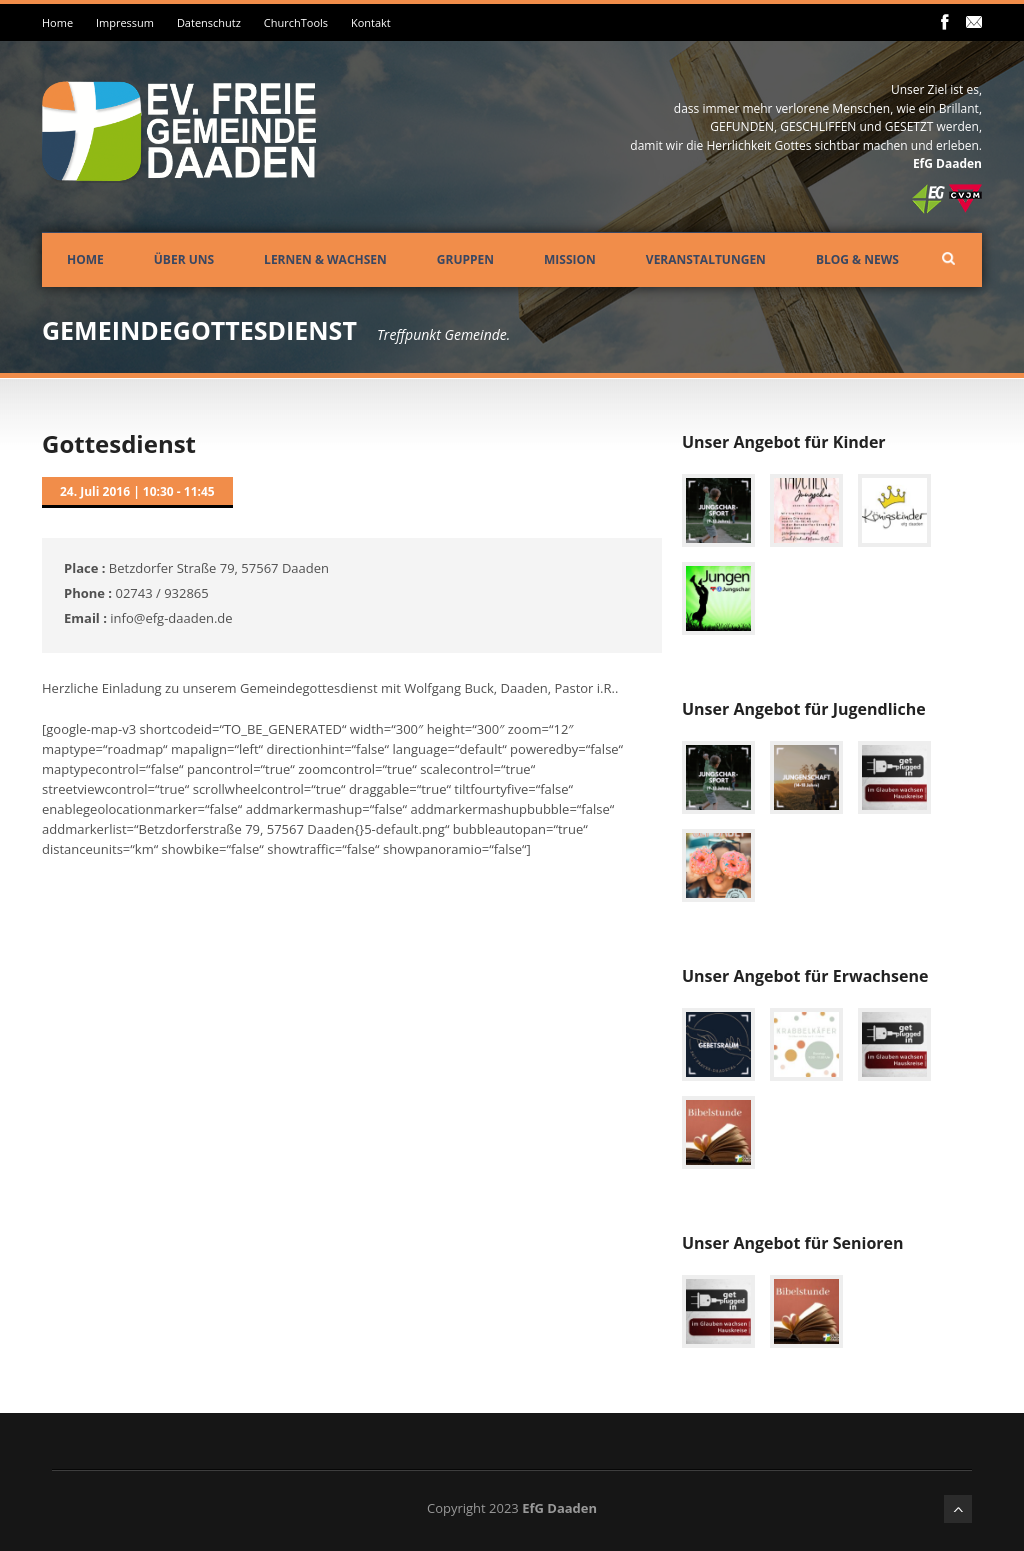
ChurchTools (296, 22)
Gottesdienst (119, 443)
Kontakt (371, 22)
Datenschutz (209, 22)
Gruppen (465, 259)
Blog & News (857, 259)
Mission (570, 259)
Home (57, 22)
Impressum (125, 22)
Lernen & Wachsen (325, 259)
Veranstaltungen (706, 259)
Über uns (184, 259)
